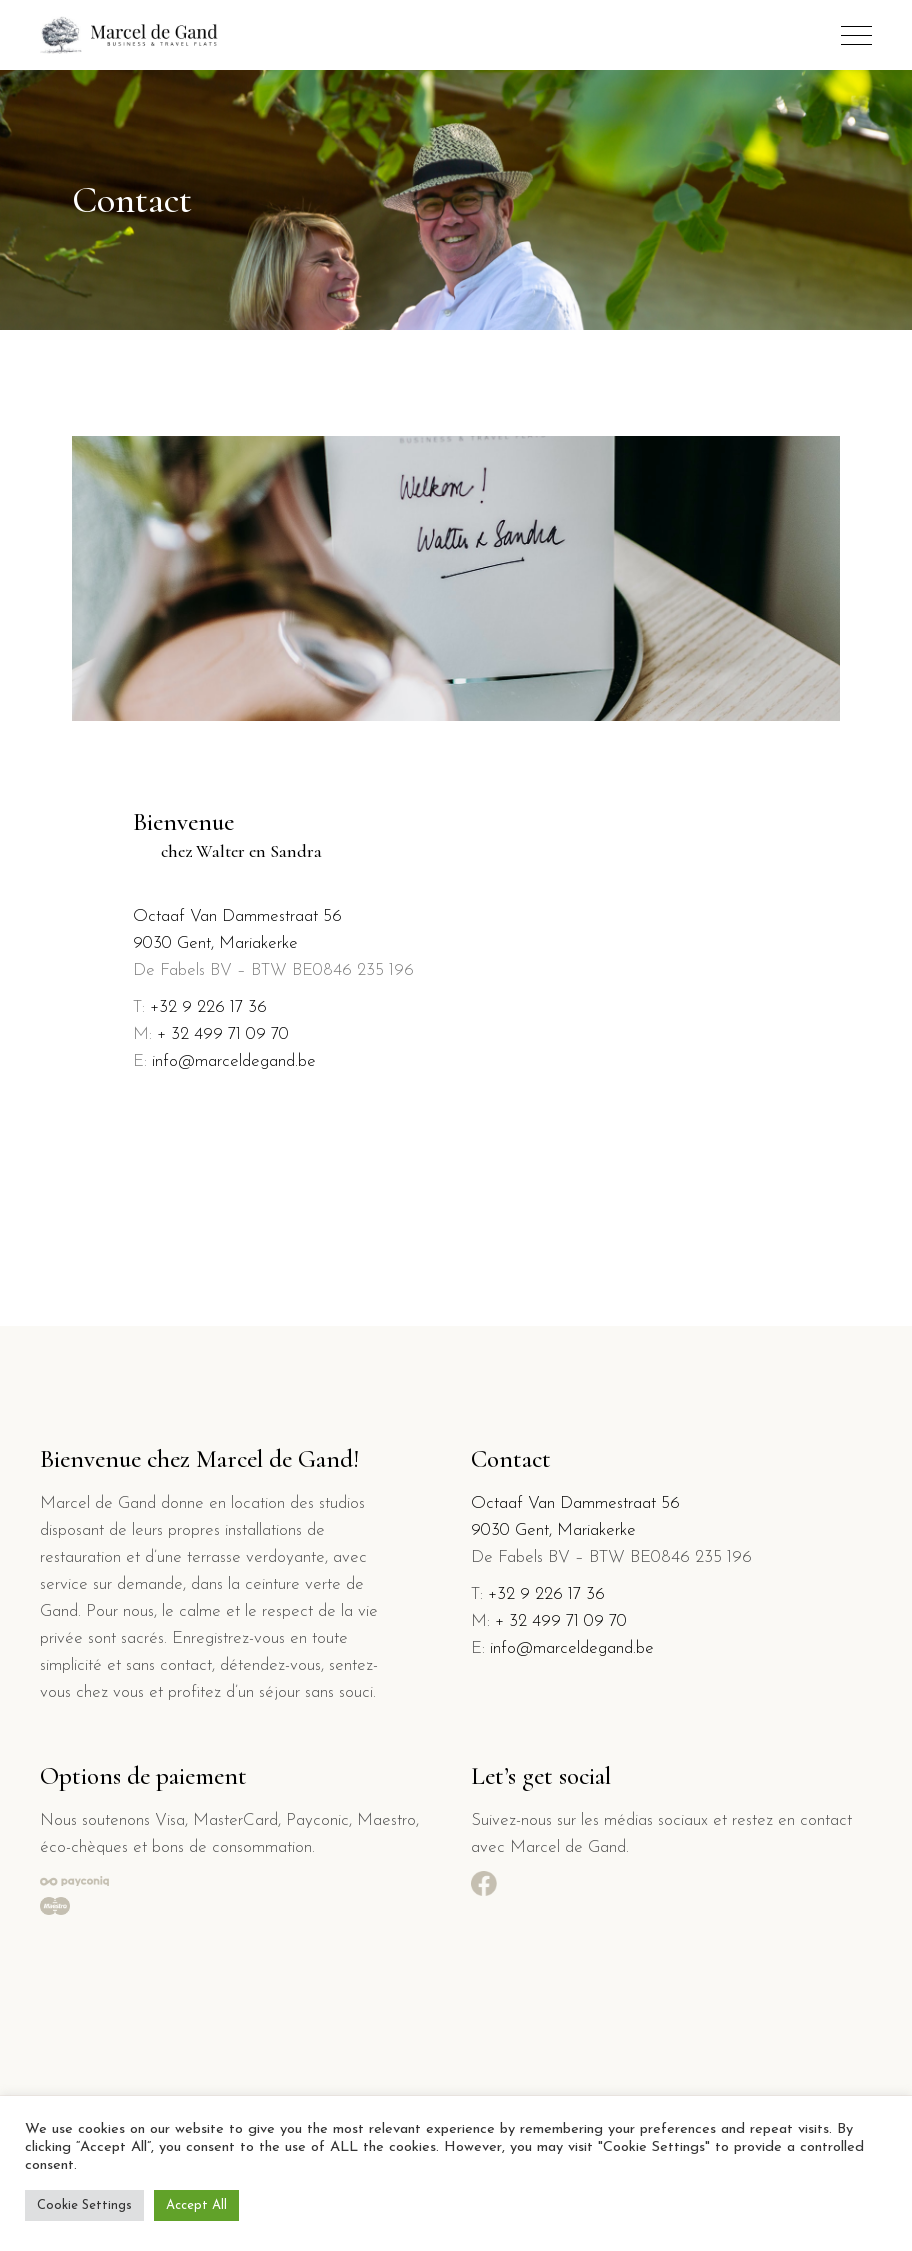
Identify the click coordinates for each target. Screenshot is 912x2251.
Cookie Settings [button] (84, 2205)
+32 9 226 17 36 (208, 1007)
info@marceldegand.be (234, 1061)
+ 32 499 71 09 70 (223, 1034)
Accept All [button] (196, 2205)
